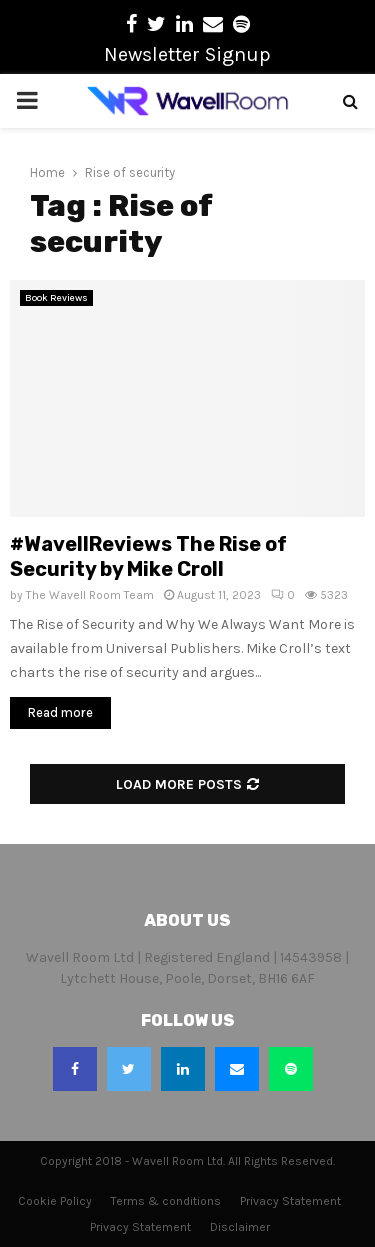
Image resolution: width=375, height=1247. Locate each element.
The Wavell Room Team (90, 595)
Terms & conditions (166, 1201)
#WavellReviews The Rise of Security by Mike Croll (148, 556)
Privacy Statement (290, 1201)
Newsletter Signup (187, 54)
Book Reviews (56, 298)
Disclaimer (240, 1227)
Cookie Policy (55, 1201)
